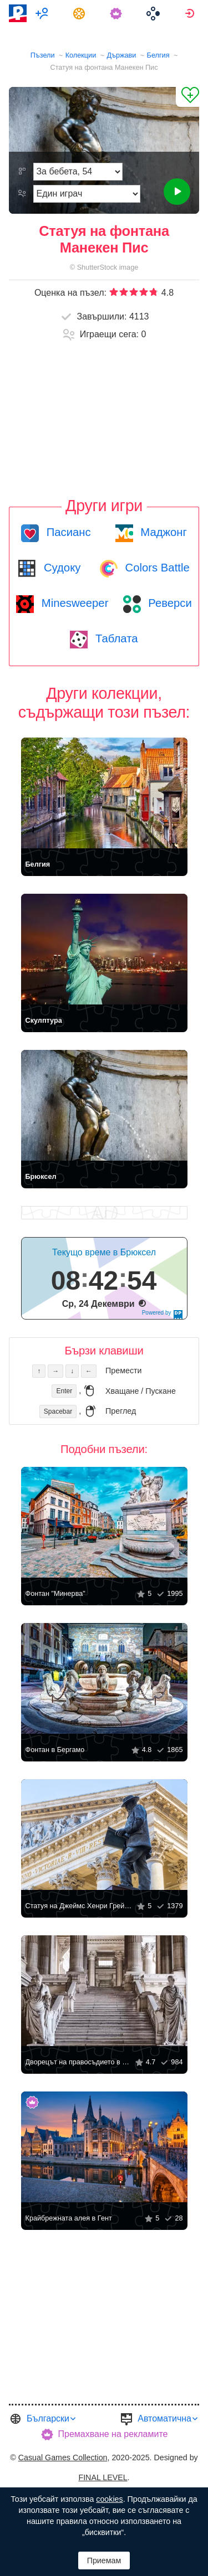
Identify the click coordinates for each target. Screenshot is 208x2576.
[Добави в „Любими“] (187, 97)
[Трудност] (78, 172)
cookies (109, 2499)
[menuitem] (43, 13)
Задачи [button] (81, 13)
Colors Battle (156, 567)
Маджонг (162, 532)
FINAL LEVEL (102, 2477)
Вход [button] (191, 13)
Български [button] (48, 2418)
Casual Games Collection (63, 2457)
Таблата (115, 638)
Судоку (60, 567)
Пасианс (67, 532)
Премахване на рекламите (113, 2434)
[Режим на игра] (86, 194)
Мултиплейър (43, 13)
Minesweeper (73, 603)
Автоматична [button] (164, 2418)
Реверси (168, 603)
